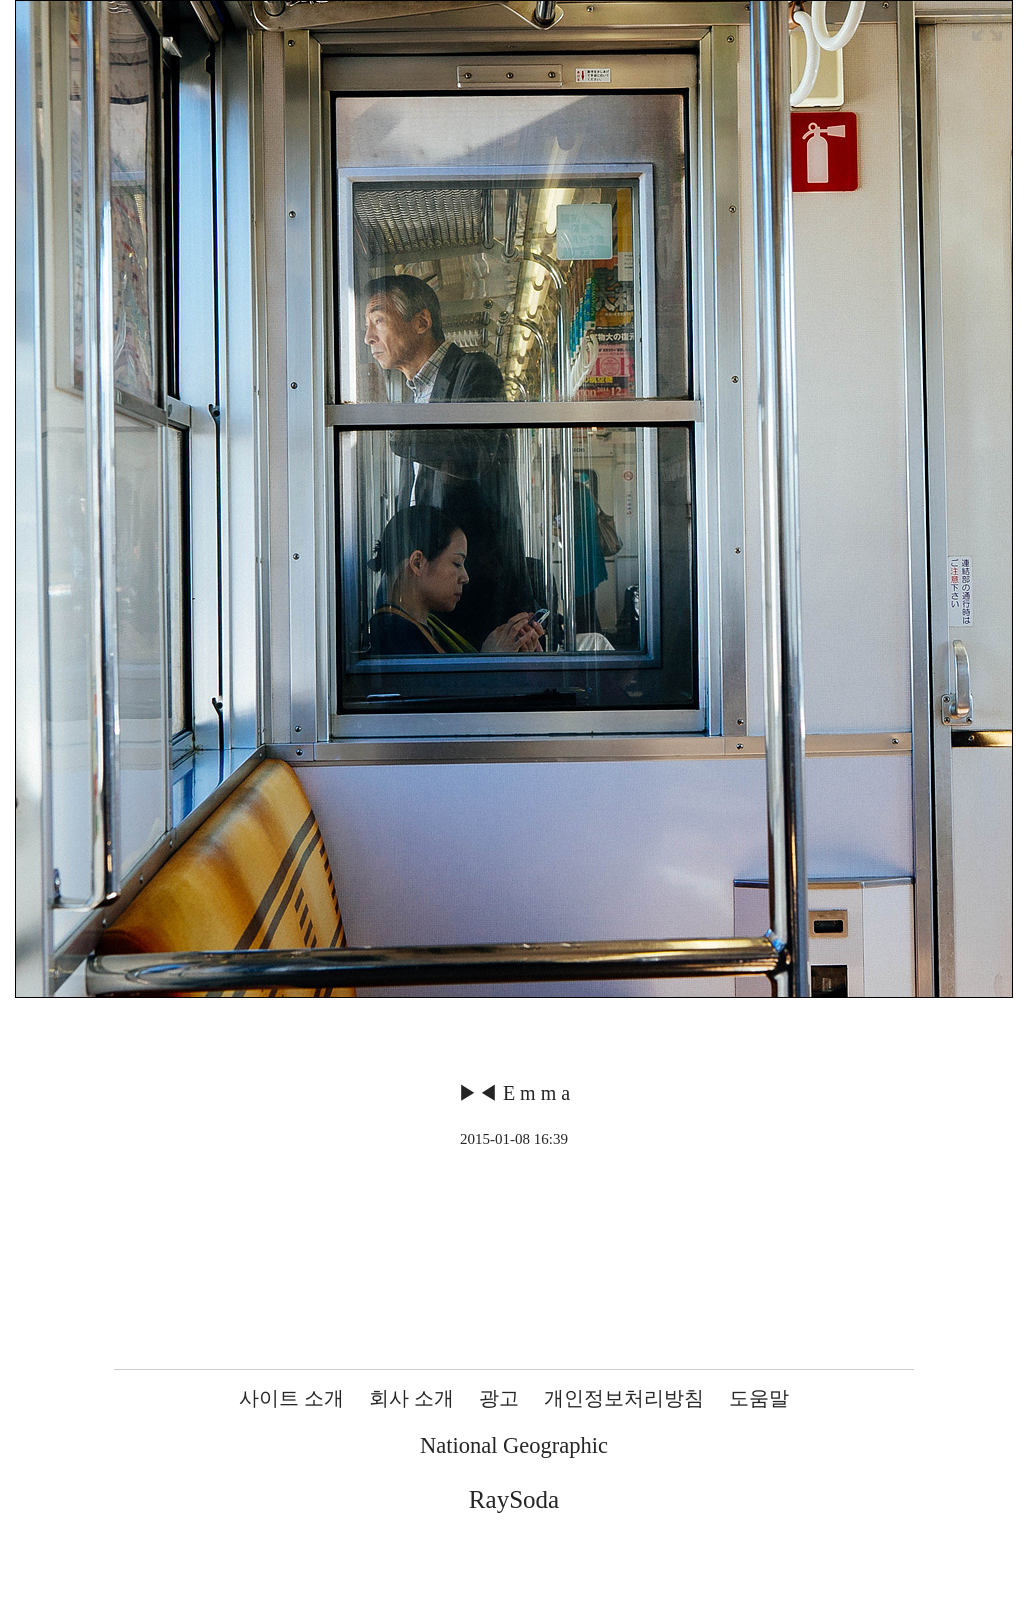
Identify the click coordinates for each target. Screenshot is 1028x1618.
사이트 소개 (291, 1398)
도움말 (759, 1398)
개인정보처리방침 (624, 1398)
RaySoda (514, 1499)
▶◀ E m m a (514, 1093)
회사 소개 (411, 1398)
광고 (499, 1398)
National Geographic (514, 1445)
